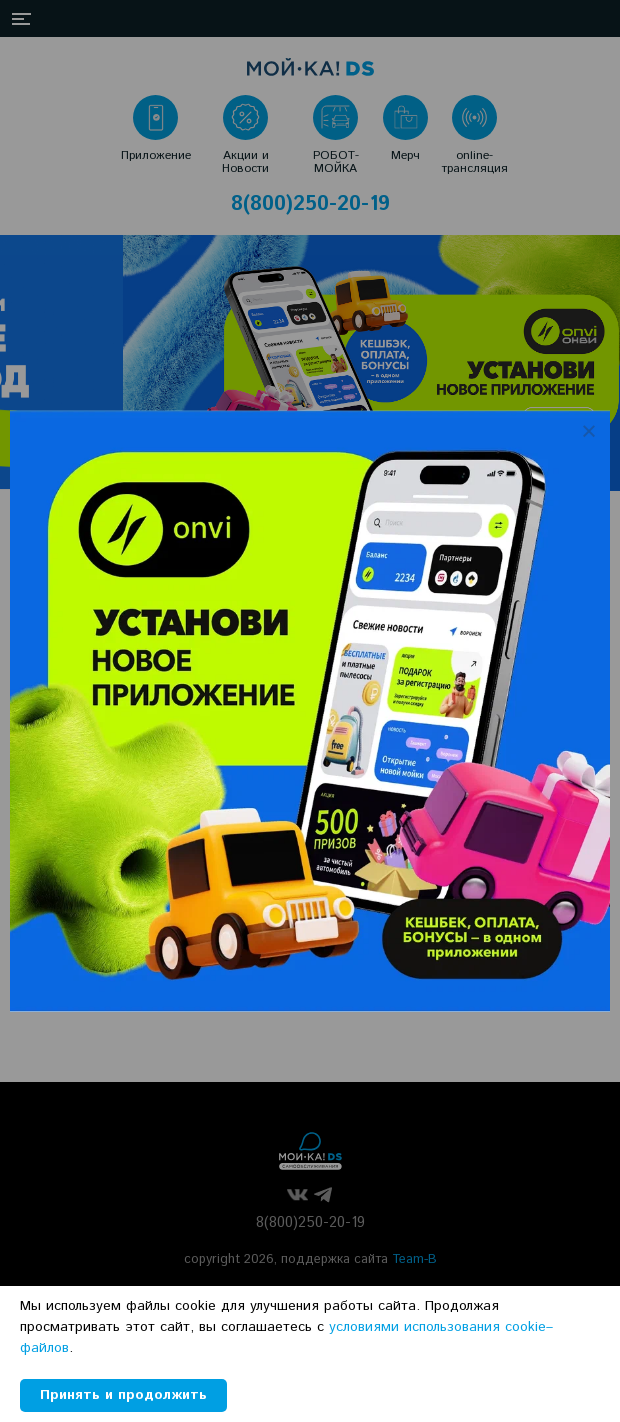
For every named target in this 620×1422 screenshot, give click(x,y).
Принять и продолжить (123, 1395)
